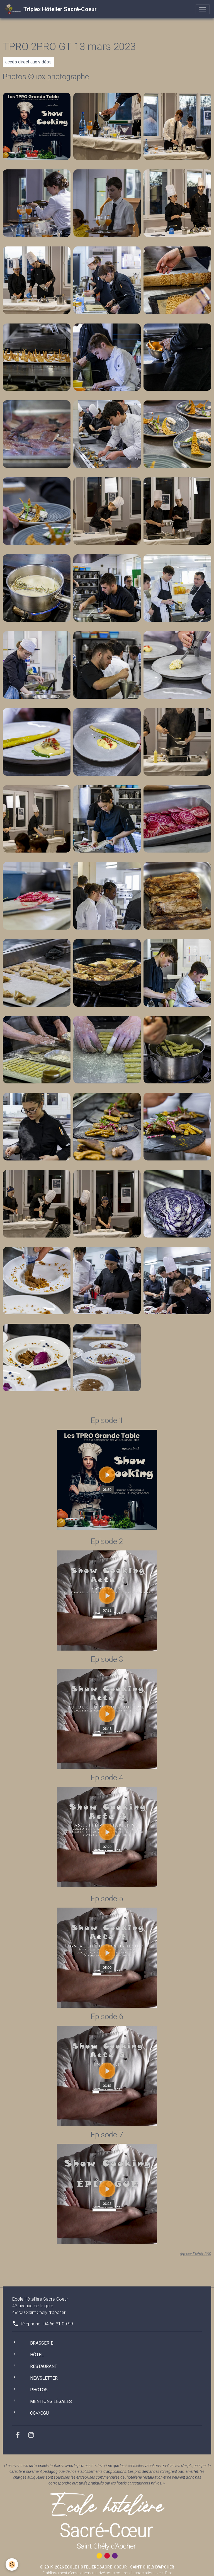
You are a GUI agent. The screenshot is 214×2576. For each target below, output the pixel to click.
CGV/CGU (39, 2413)
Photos (39, 2389)
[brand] (50, 9)
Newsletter (44, 2378)
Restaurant (43, 2366)
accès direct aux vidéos (28, 62)
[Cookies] (12, 2564)
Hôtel (37, 2354)
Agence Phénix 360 (195, 2254)
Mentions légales (51, 2401)
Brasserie (41, 2343)
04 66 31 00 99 (58, 2323)
